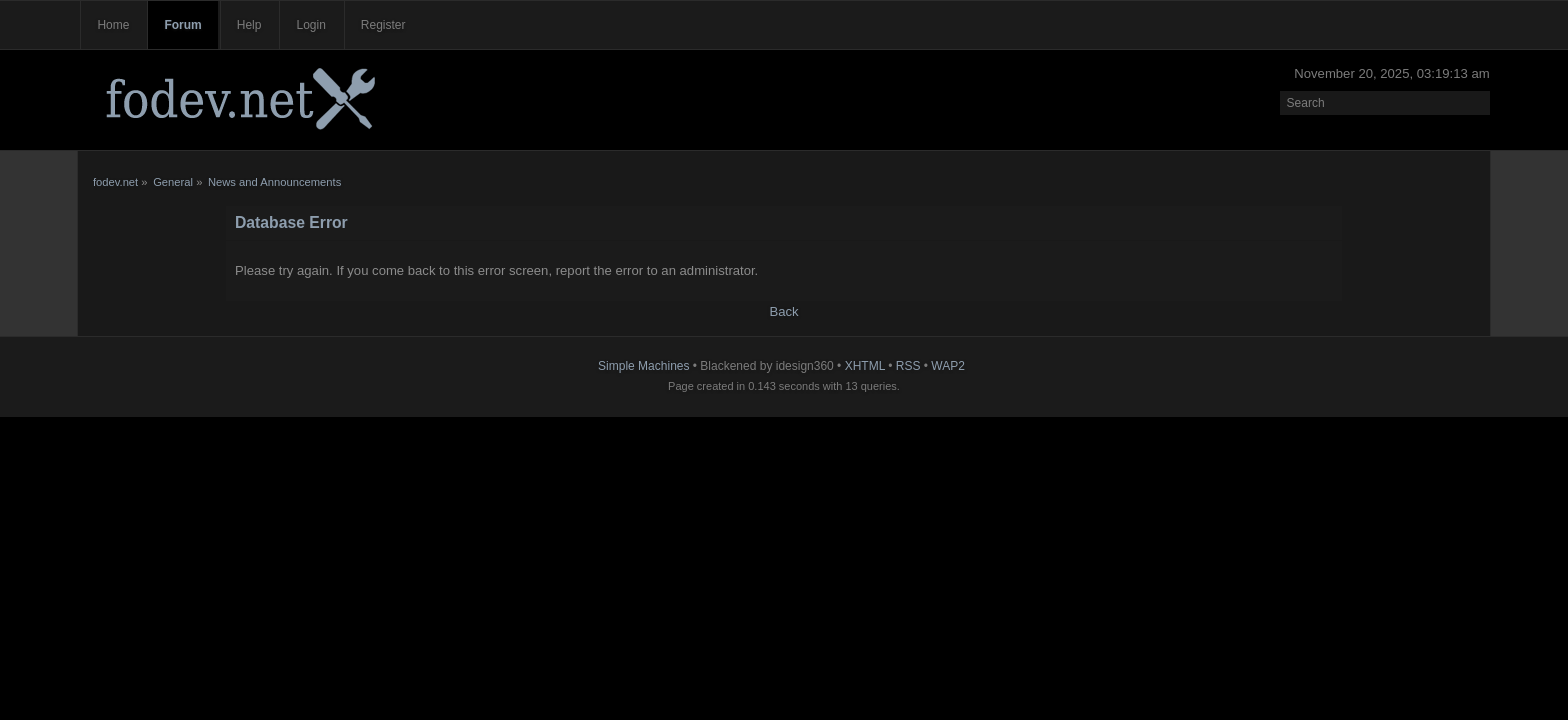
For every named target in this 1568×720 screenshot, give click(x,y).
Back (783, 311)
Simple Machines (643, 366)
